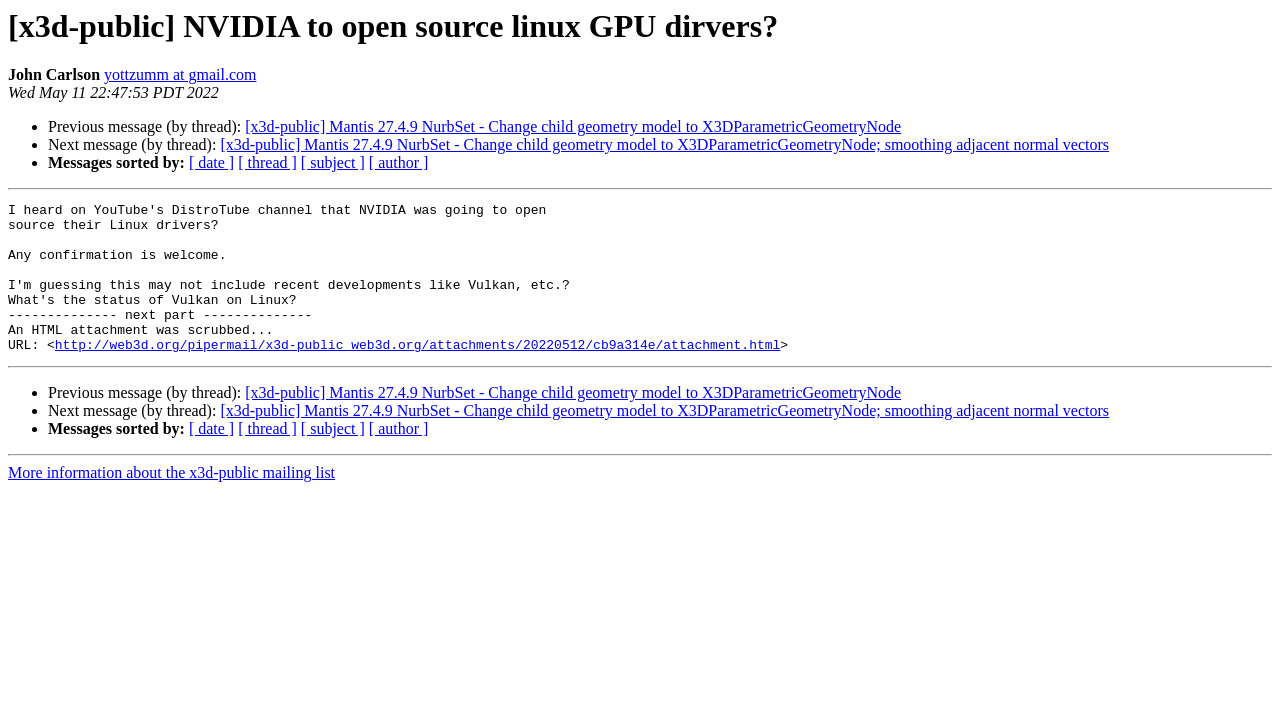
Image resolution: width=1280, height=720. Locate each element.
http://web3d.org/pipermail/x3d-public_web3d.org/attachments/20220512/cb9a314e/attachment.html (417, 374)
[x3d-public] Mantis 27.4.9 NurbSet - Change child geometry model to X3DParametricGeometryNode (573, 126)
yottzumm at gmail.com (180, 74)
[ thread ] (267, 162)
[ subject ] (333, 162)
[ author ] (399, 162)
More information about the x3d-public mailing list (171, 502)
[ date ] (211, 162)
